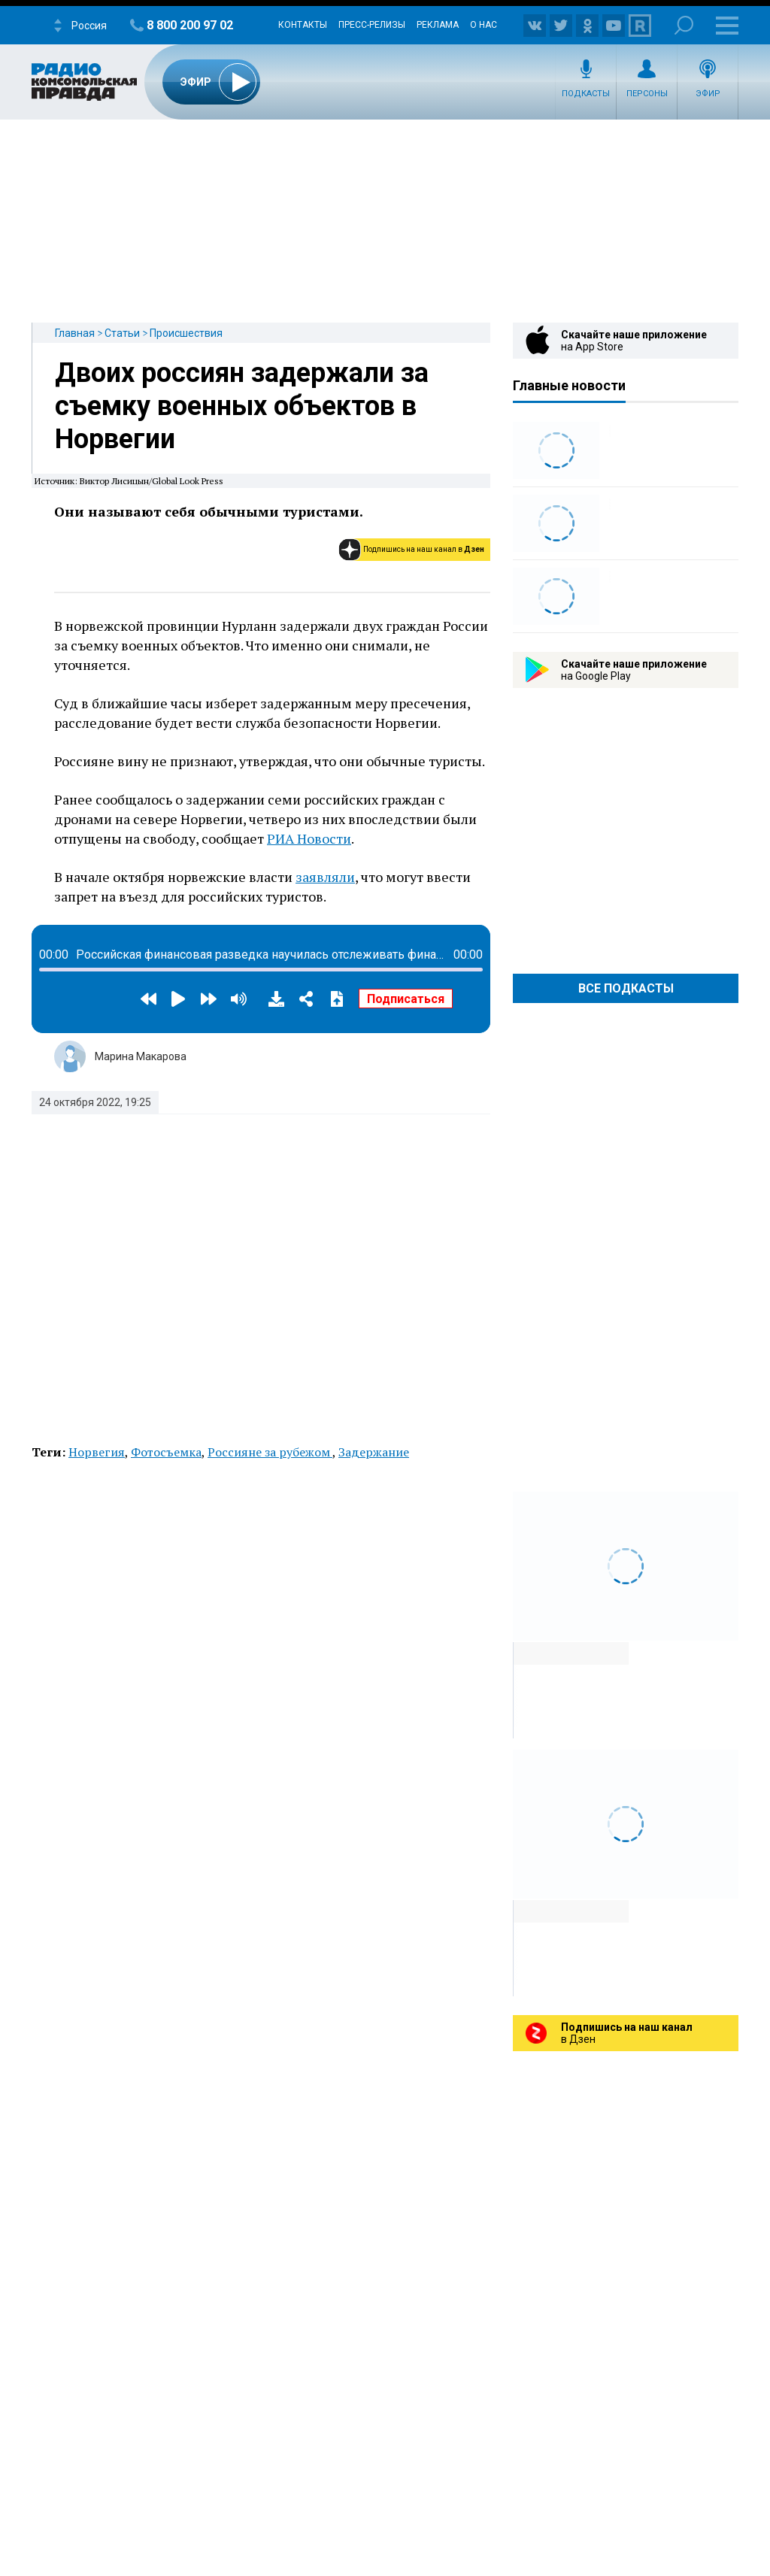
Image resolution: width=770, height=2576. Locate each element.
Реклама (438, 25)
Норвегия (96, 1452)
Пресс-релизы (371, 25)
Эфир (708, 93)
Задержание (373, 1452)
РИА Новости (309, 838)
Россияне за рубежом (270, 1452)
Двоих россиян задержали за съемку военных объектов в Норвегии (242, 406)
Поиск (684, 25)
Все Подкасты (626, 988)
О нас (483, 25)
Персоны (647, 93)
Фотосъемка (166, 1452)
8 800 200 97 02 (190, 25)
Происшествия (186, 333)
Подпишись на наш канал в (423, 549)
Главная (75, 333)
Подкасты (586, 93)
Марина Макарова (140, 1056)
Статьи (122, 333)
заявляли (325, 877)
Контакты (302, 25)
